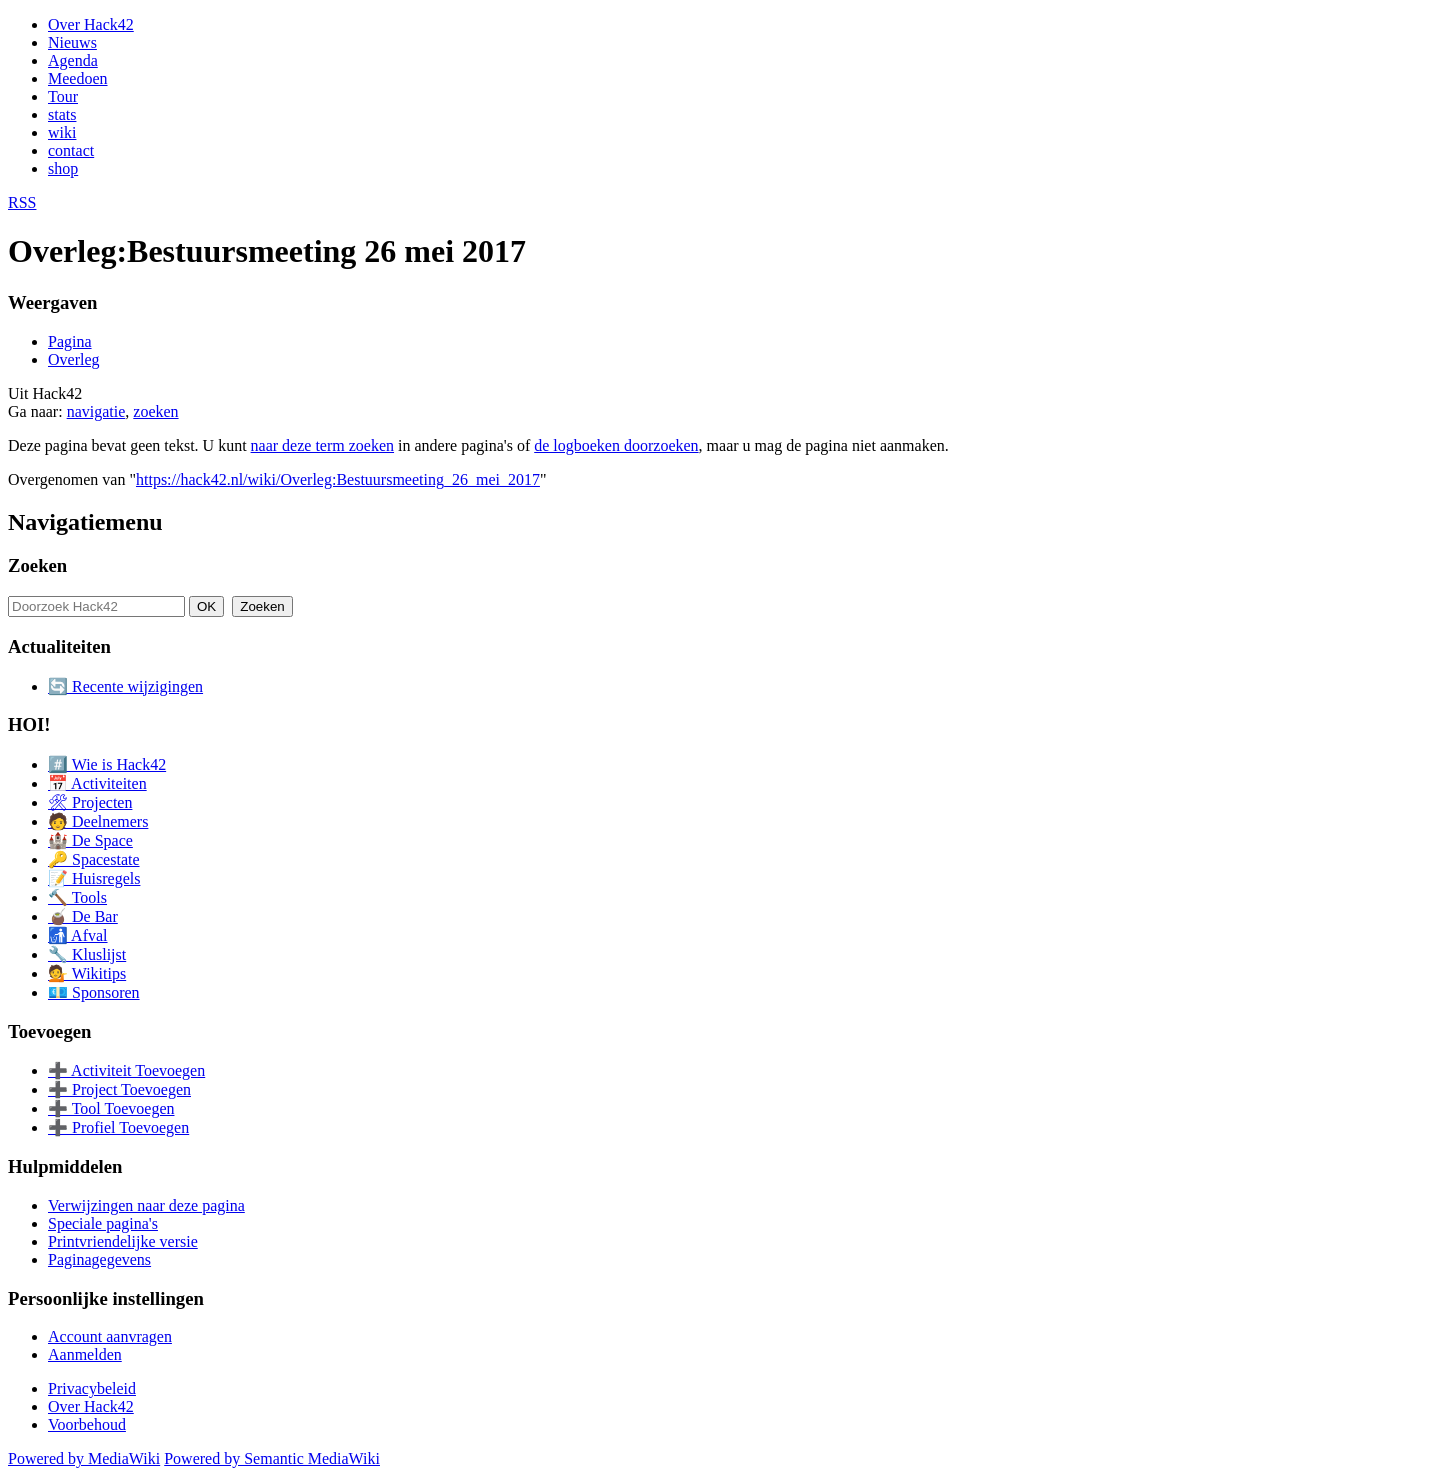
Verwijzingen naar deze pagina (146, 1205)
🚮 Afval (78, 935)
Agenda (73, 60)
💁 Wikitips (87, 973)
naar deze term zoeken (322, 445)
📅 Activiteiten (97, 783)
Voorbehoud (87, 1424)
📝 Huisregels (94, 878)
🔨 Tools (77, 897)
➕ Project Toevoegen (119, 1089)
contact (71, 150)
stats (62, 114)
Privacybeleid (92, 1388)
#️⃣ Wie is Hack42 (107, 764)
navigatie (96, 411)
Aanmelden (85, 1354)
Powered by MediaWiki (84, 1458)
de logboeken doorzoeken (616, 445)
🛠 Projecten (90, 802)
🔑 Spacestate (94, 859)
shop (63, 168)
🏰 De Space (90, 840)
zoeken (155, 411)
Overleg (74, 359)
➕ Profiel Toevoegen (118, 1127)
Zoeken (37, 565)
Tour (63, 96)
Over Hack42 (91, 24)
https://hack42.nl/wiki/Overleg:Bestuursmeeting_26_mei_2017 (338, 479)
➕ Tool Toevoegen (111, 1108)
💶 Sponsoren (94, 992)
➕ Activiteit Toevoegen (126, 1070)
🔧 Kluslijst (87, 954)
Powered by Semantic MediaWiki (272, 1458)
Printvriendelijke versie (123, 1241)
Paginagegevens (99, 1259)
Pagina (70, 341)
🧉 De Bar (83, 916)
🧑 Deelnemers (98, 821)
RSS (22, 202)
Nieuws (72, 42)
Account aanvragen (110, 1336)
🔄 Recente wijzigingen (125, 686)
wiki (62, 132)
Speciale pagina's (103, 1223)
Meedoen (78, 78)
